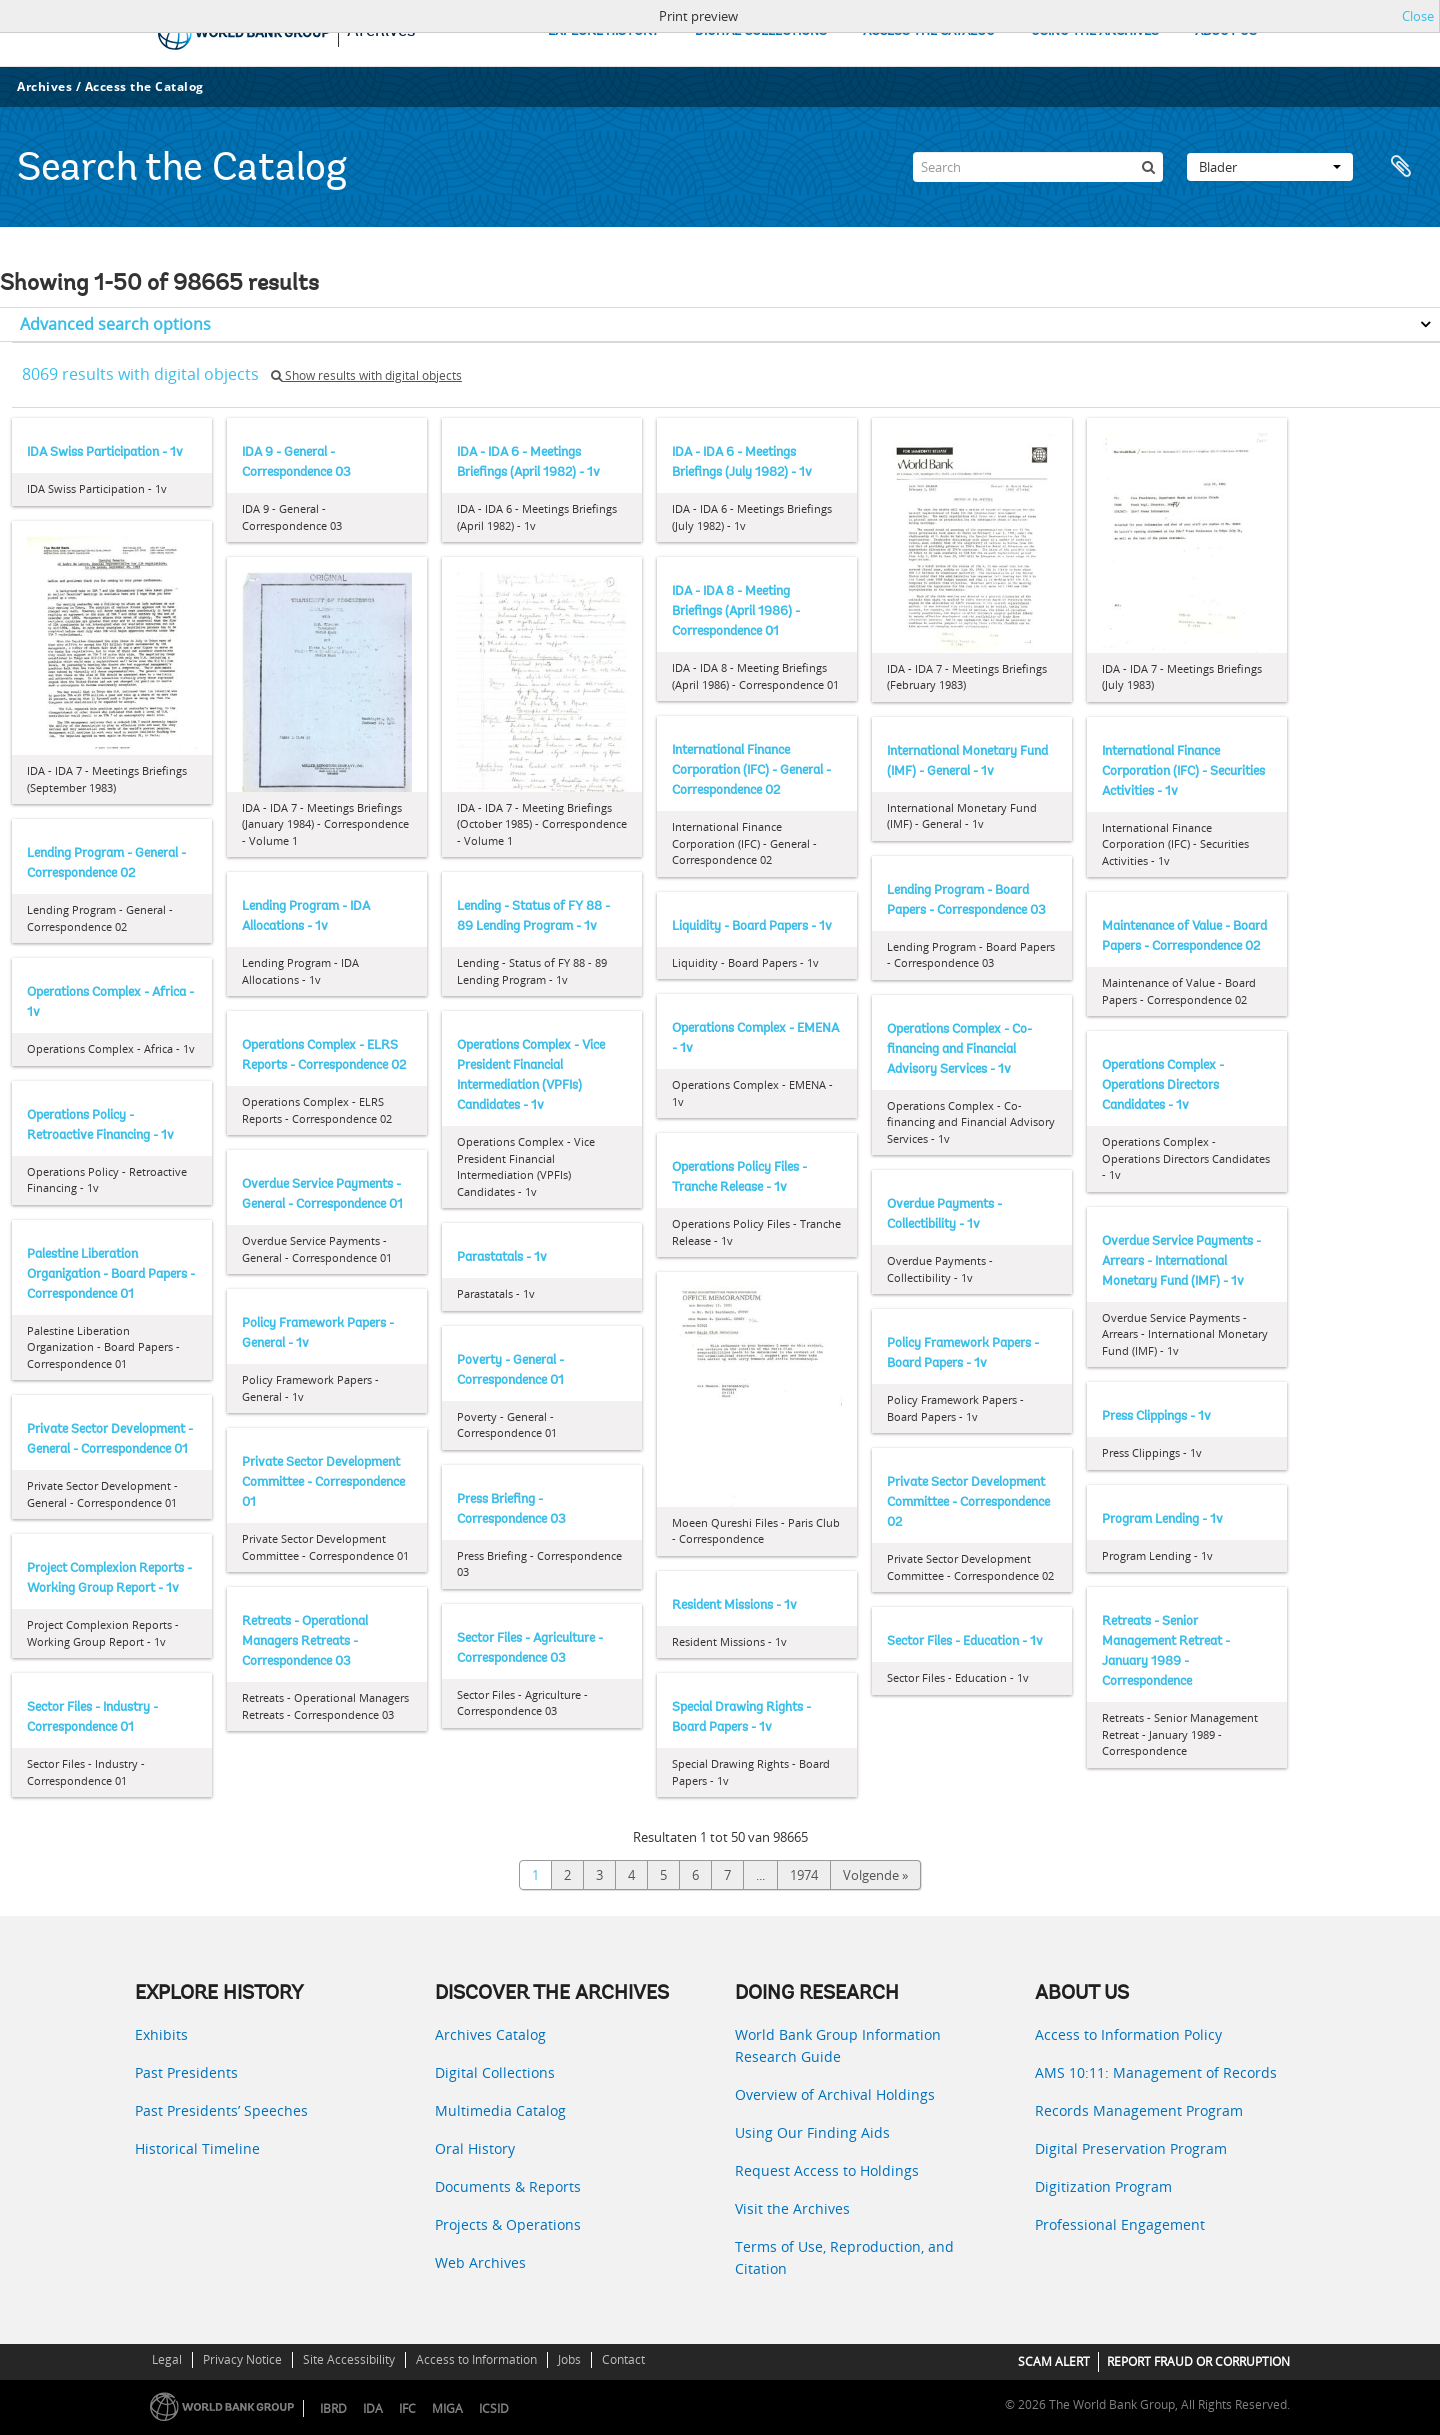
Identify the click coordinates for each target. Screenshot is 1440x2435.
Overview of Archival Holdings (835, 2094)
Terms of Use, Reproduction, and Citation (844, 2257)
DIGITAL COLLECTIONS (761, 31)
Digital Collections (495, 2072)
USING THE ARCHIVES (1095, 31)
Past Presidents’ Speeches (221, 2110)
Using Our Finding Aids (812, 2132)
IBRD (333, 2408)
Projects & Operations (508, 2224)
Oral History (475, 2148)
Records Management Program (1139, 2110)
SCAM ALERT (1054, 2361)
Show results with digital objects (366, 375)
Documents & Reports (508, 2186)
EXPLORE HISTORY (603, 31)
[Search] (1038, 167)
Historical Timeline (197, 2148)
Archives (44, 86)
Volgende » (875, 1875)
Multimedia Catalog (500, 2110)
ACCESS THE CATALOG (929, 31)
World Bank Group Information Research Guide (838, 2045)
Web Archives (480, 2262)
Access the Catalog (144, 86)
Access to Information (476, 2359)
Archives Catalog (490, 2034)
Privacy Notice (242, 2359)
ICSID (494, 2408)
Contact (623, 2359)
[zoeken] (1148, 167)
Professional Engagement (1120, 2224)
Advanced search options (115, 324)
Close (1418, 16)
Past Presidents (186, 2072)
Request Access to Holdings (827, 2170)
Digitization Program (1103, 2186)
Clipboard (1402, 167)
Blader (1270, 167)
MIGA (447, 2408)
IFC (407, 2408)
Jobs (569, 2359)
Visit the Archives (792, 2208)
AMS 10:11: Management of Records (1156, 2072)
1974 (804, 1875)
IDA (373, 2408)
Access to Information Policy (1128, 2034)
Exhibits (161, 2034)
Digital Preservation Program (1131, 2148)
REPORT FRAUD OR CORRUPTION (1198, 2361)
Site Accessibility (349, 2359)
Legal (167, 2359)
